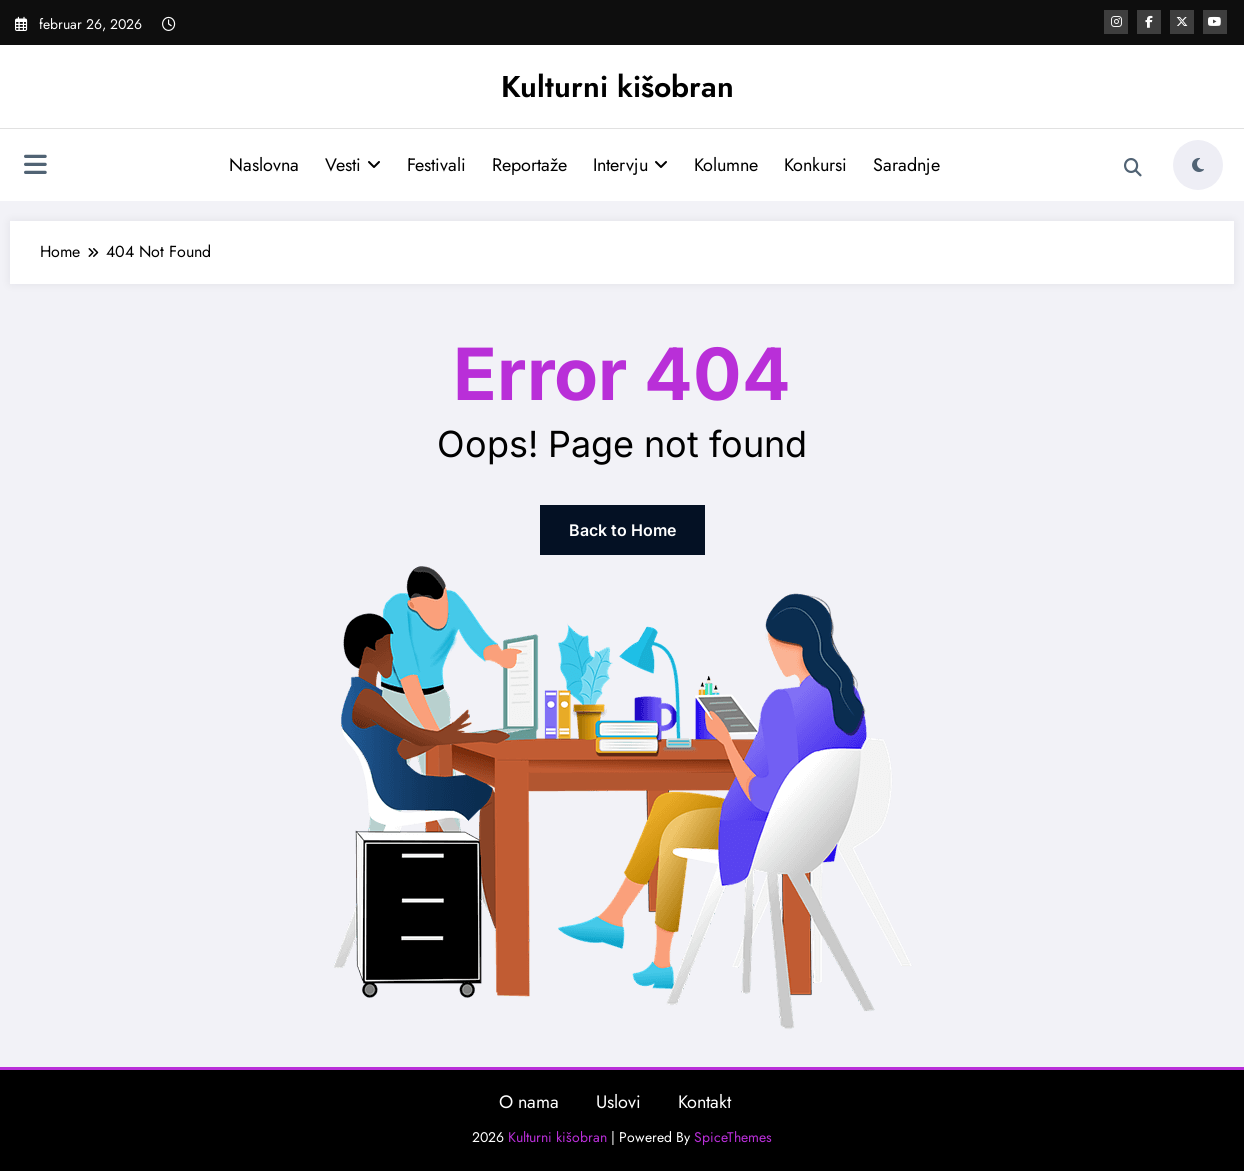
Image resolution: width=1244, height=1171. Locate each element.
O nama (529, 1102)
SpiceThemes (733, 1137)
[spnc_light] (1198, 165)
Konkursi (815, 165)
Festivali (436, 165)
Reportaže (529, 165)
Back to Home (622, 530)
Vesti (353, 165)
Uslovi (618, 1102)
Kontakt (704, 1102)
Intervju (630, 165)
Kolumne (726, 165)
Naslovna (264, 165)
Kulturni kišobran (617, 86)
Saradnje (906, 165)
